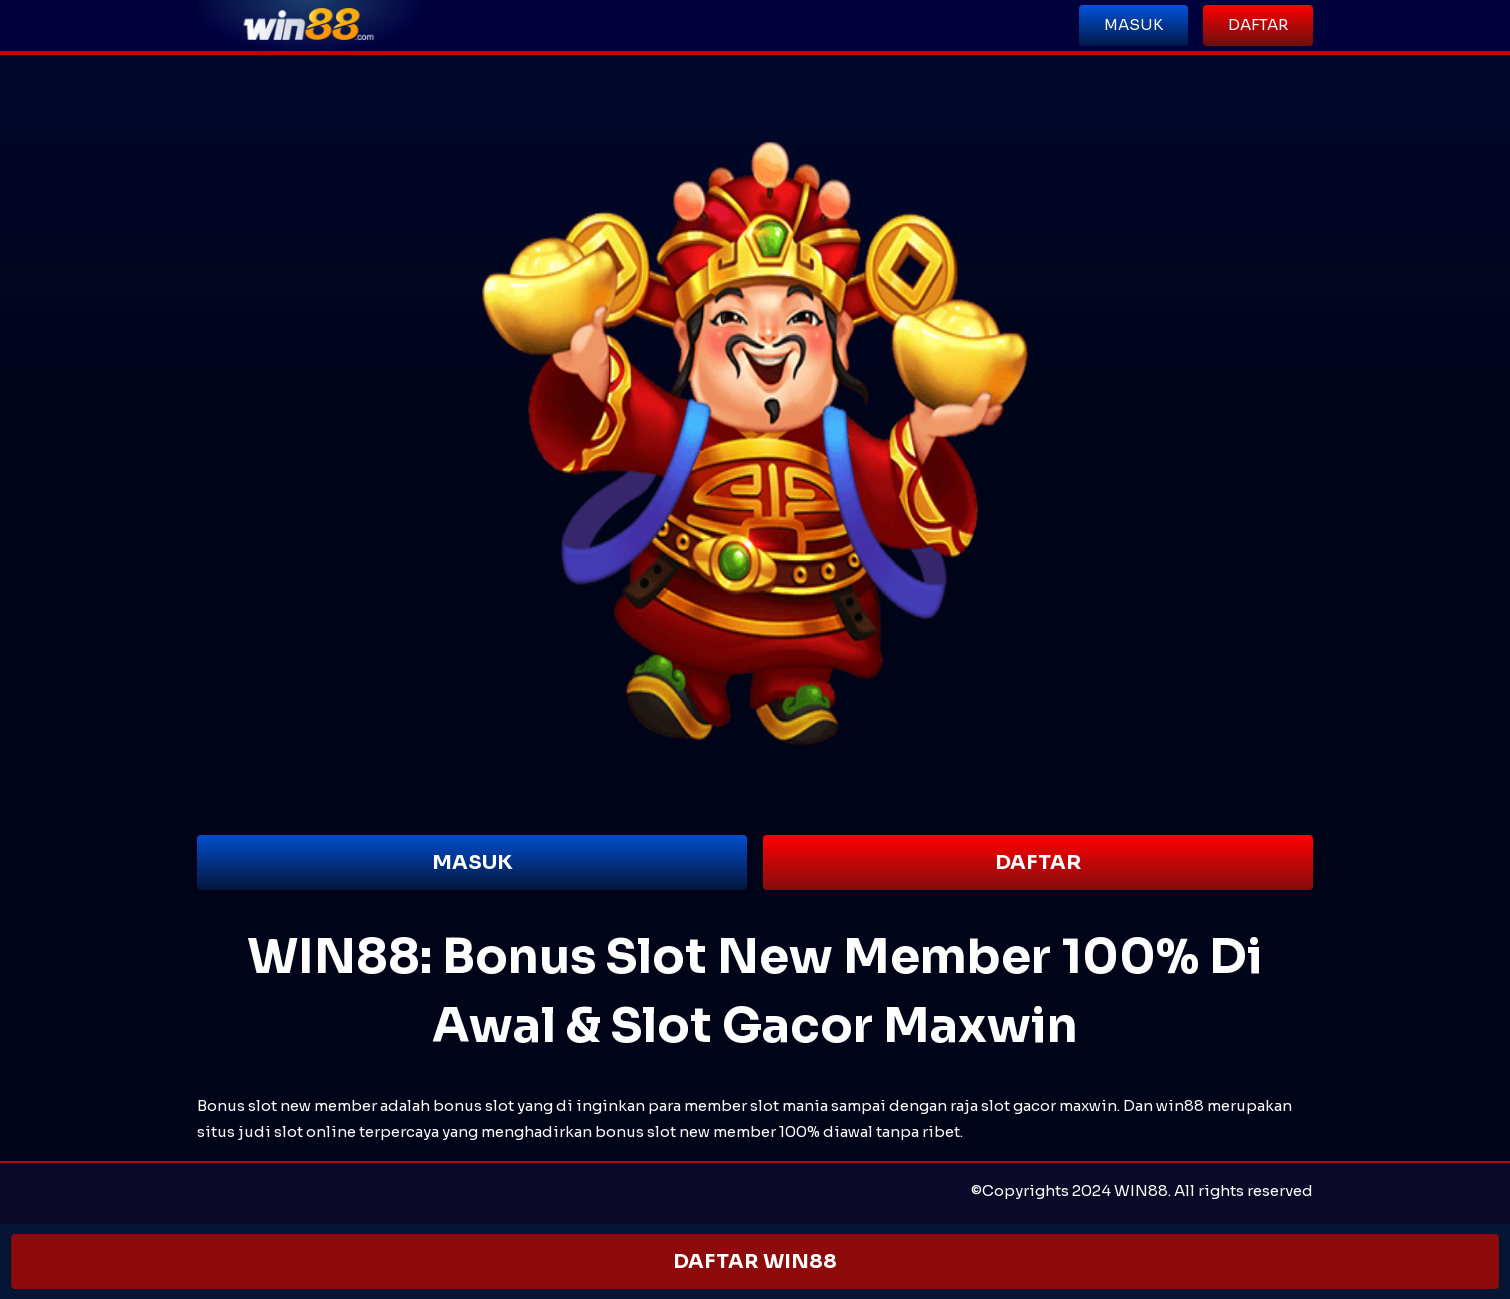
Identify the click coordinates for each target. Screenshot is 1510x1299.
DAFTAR (1038, 862)
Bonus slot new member (287, 1105)
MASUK (472, 862)
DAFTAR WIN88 (754, 1261)
